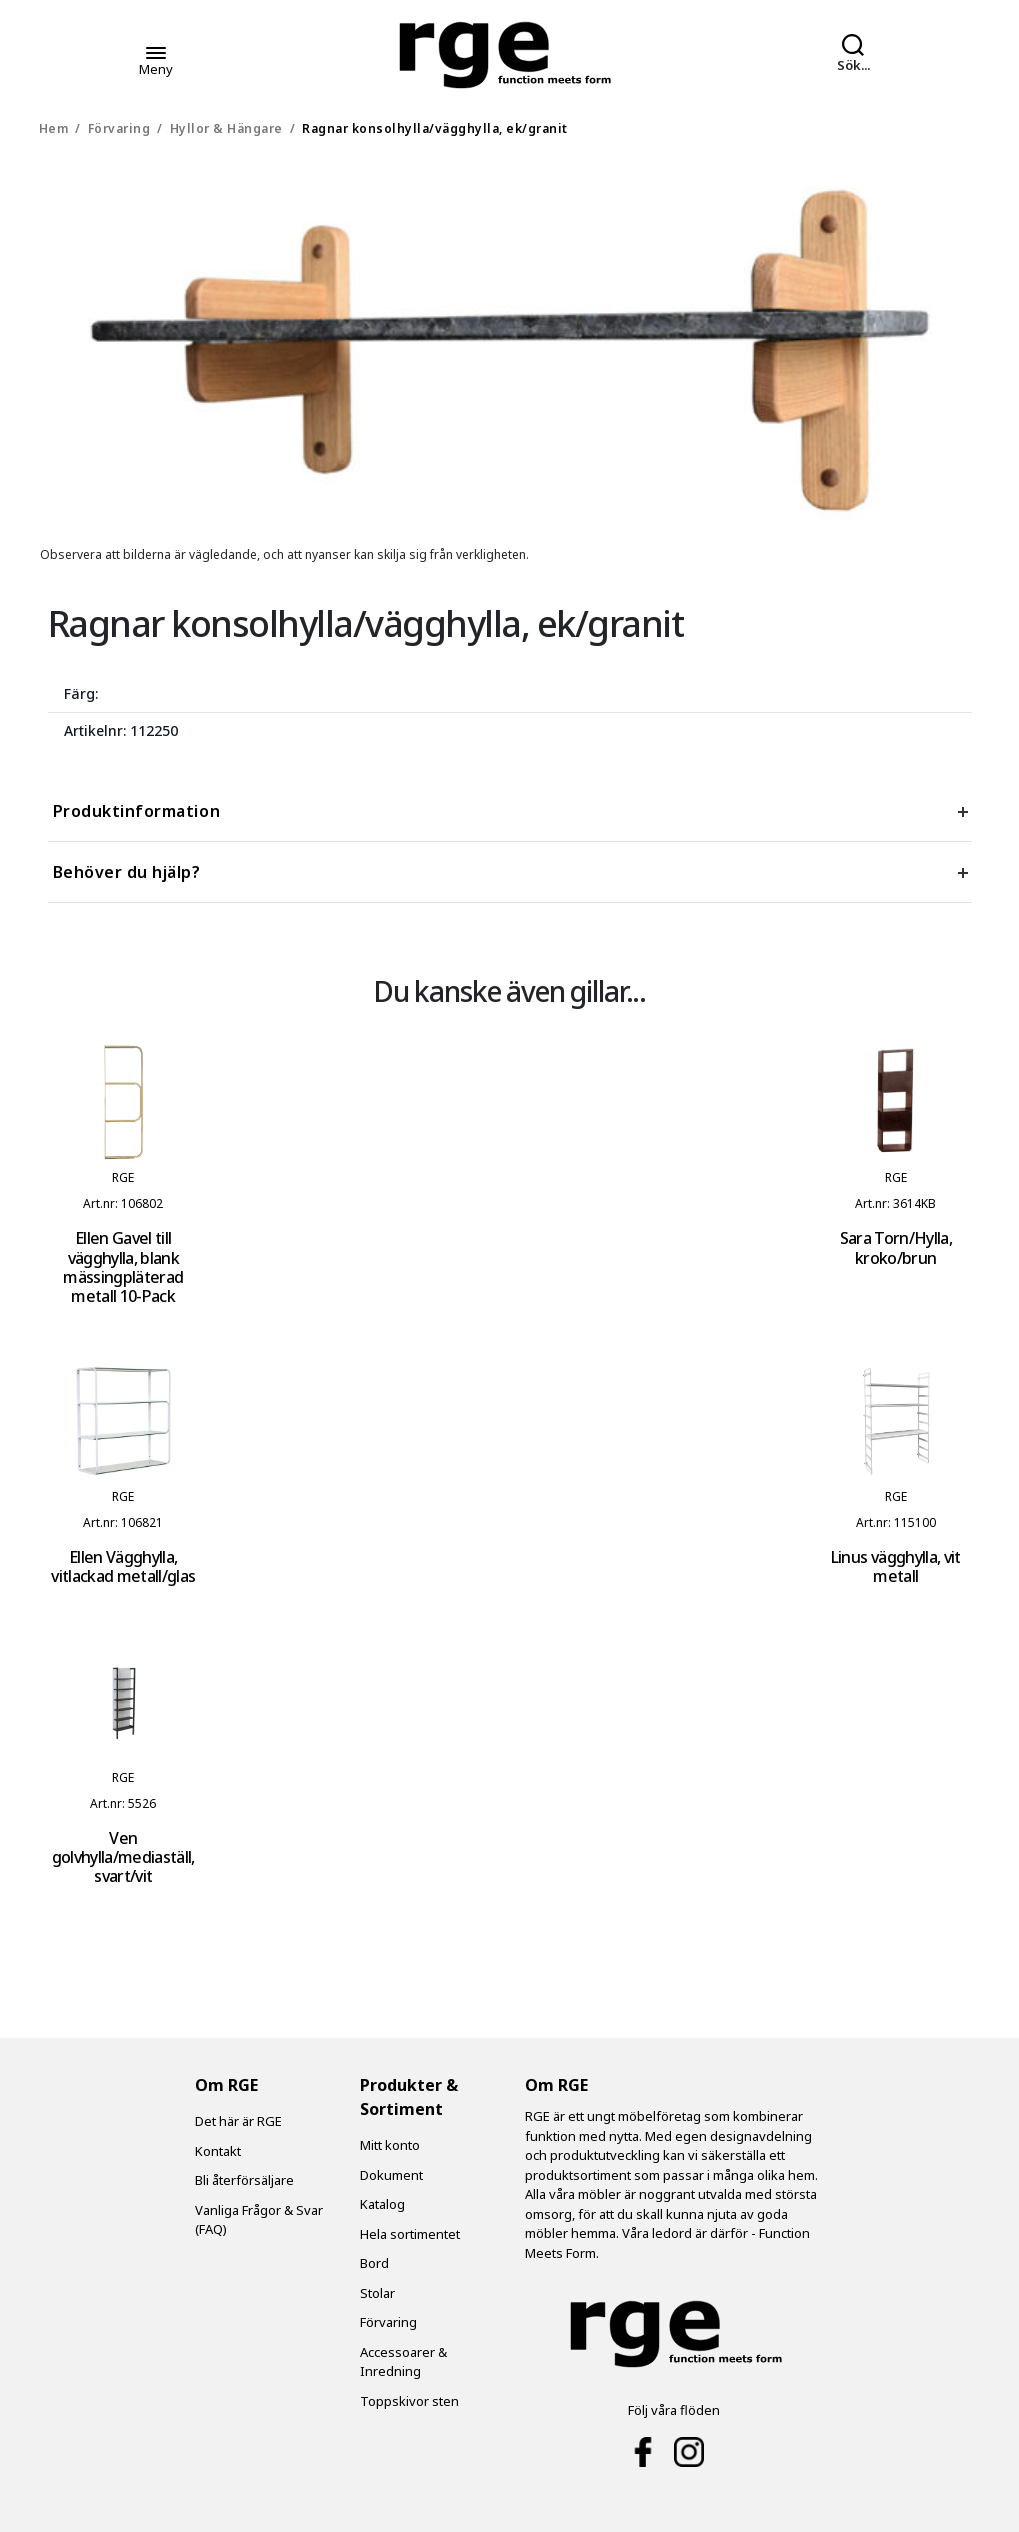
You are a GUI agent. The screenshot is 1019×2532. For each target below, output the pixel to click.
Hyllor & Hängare (226, 128)
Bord (374, 2263)
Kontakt (218, 2151)
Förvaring (119, 128)
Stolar (377, 2293)
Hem (54, 128)
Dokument (391, 2175)
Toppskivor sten (409, 2401)
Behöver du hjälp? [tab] (127, 872)
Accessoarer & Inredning (403, 2362)
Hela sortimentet (410, 2234)
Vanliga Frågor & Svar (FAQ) (259, 2220)
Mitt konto (390, 2145)
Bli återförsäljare (244, 2180)
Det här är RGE (238, 2121)
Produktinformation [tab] (137, 811)
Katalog (382, 2204)
